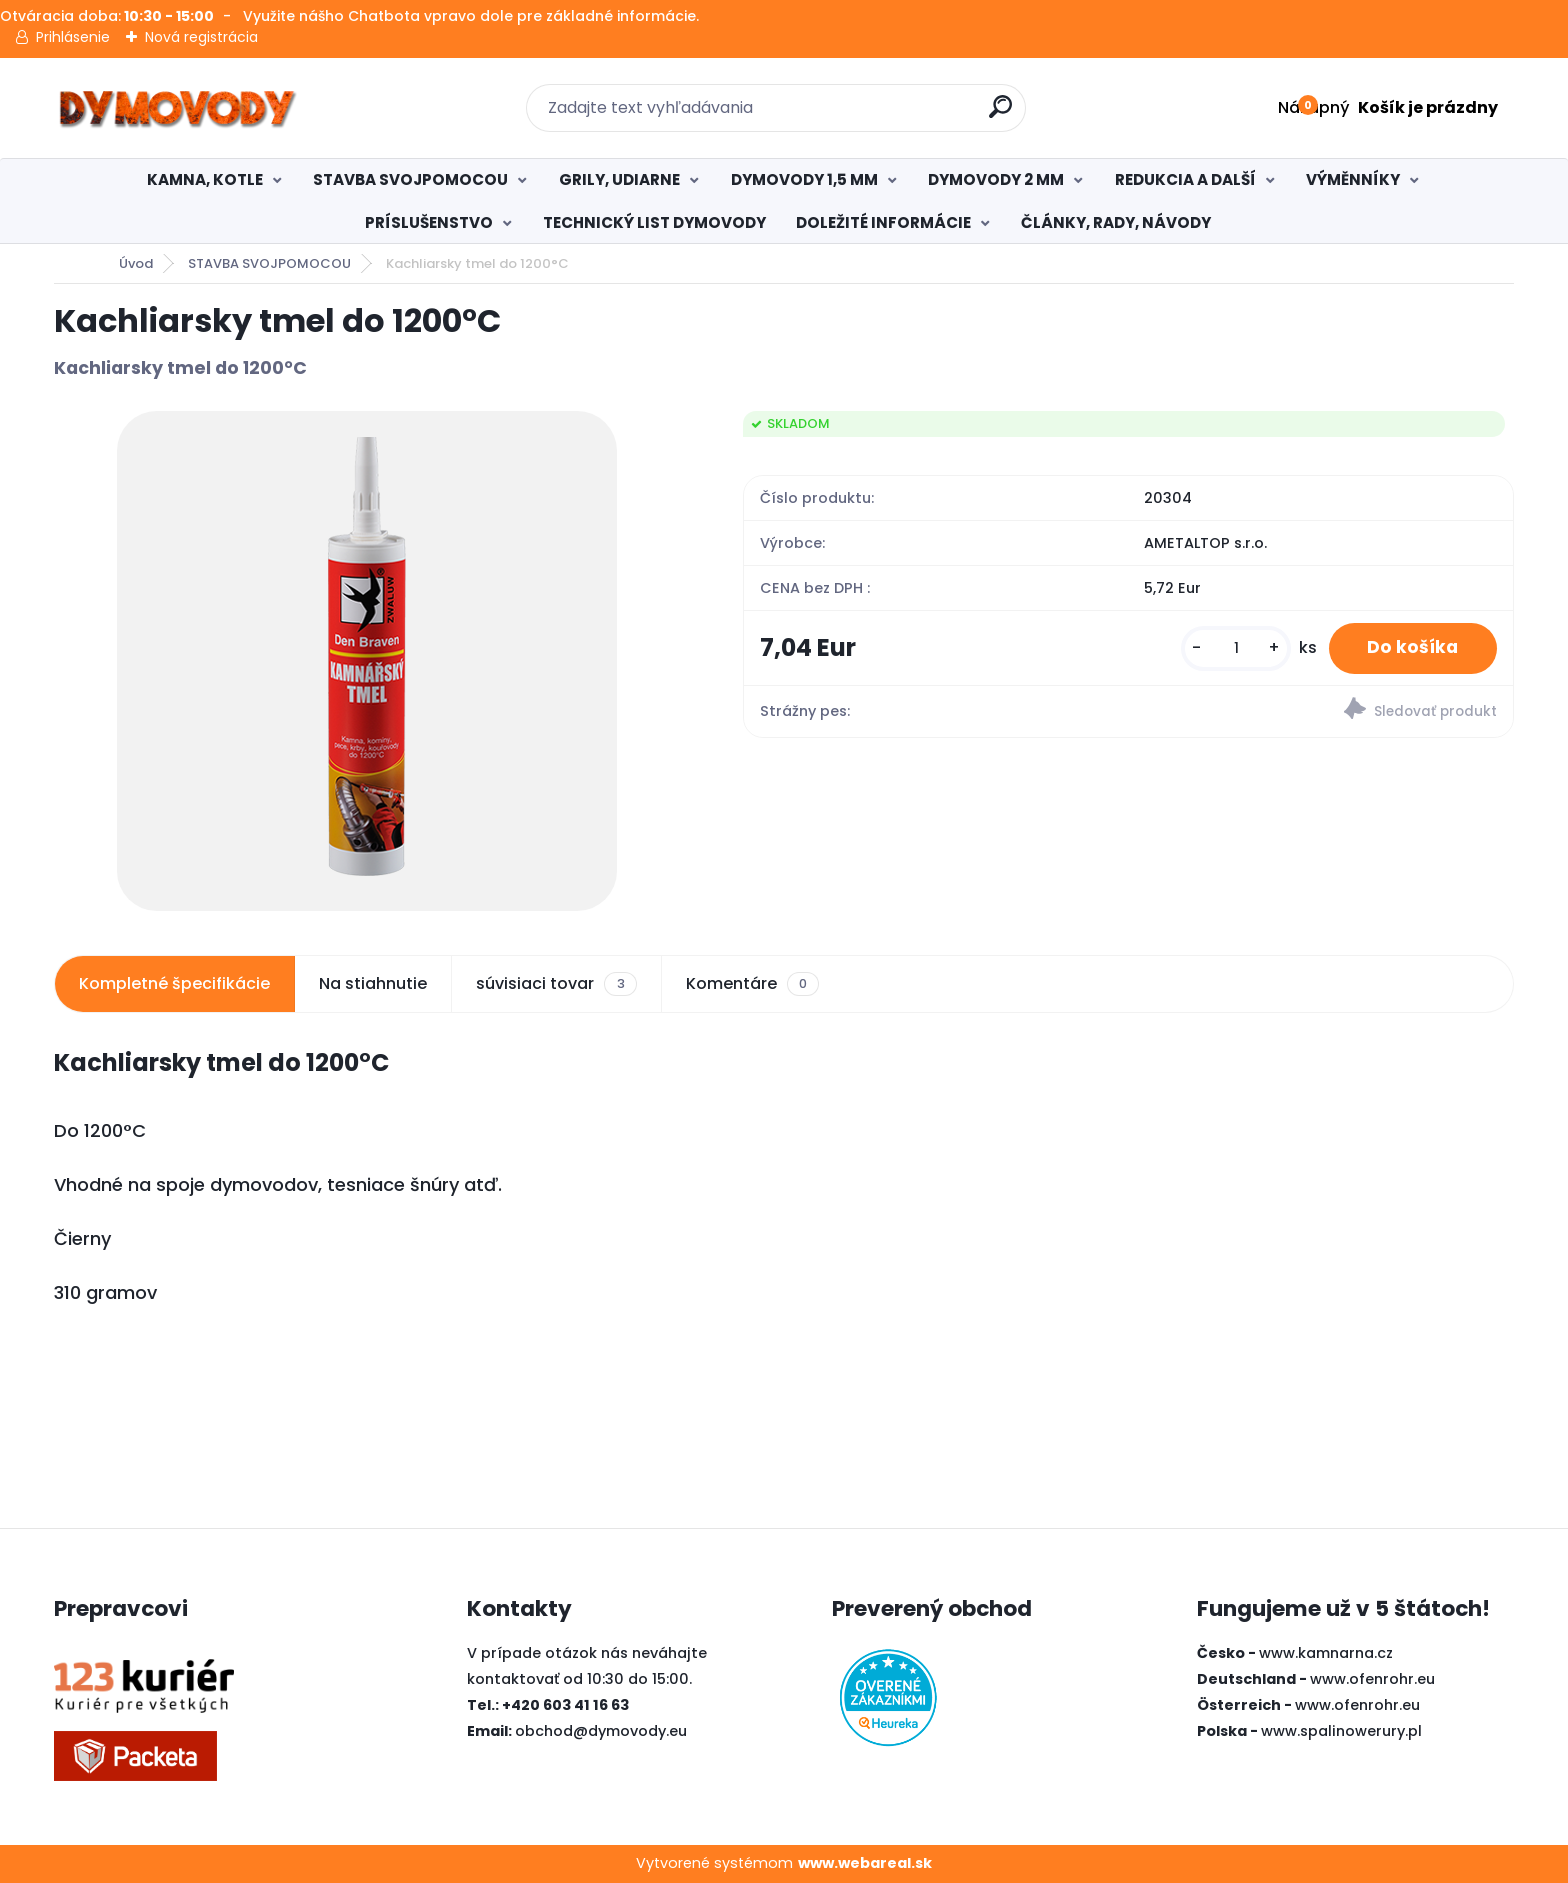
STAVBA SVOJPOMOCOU (410, 179)
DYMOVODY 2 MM (996, 179)
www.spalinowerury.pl (1341, 1731)
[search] (1001, 114)
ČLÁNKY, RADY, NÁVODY (1116, 222)
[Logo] (176, 108)
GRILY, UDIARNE (619, 179)
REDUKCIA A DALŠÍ (1185, 179)
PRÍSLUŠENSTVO (429, 222)
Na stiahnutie (373, 983)
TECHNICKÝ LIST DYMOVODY (654, 222)
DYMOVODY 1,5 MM (804, 179)
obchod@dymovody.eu (601, 1731)
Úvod (136, 263)
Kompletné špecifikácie (174, 983)
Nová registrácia (201, 37)
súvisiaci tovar (556, 984)
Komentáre (752, 984)
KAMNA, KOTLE (205, 179)
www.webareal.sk (865, 1863)
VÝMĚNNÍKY (1353, 179)
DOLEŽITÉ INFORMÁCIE (883, 222)
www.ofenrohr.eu (1372, 1679)
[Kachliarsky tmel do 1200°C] (367, 661)
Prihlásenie (73, 37)
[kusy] (1233, 648)
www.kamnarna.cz (1326, 1653)
